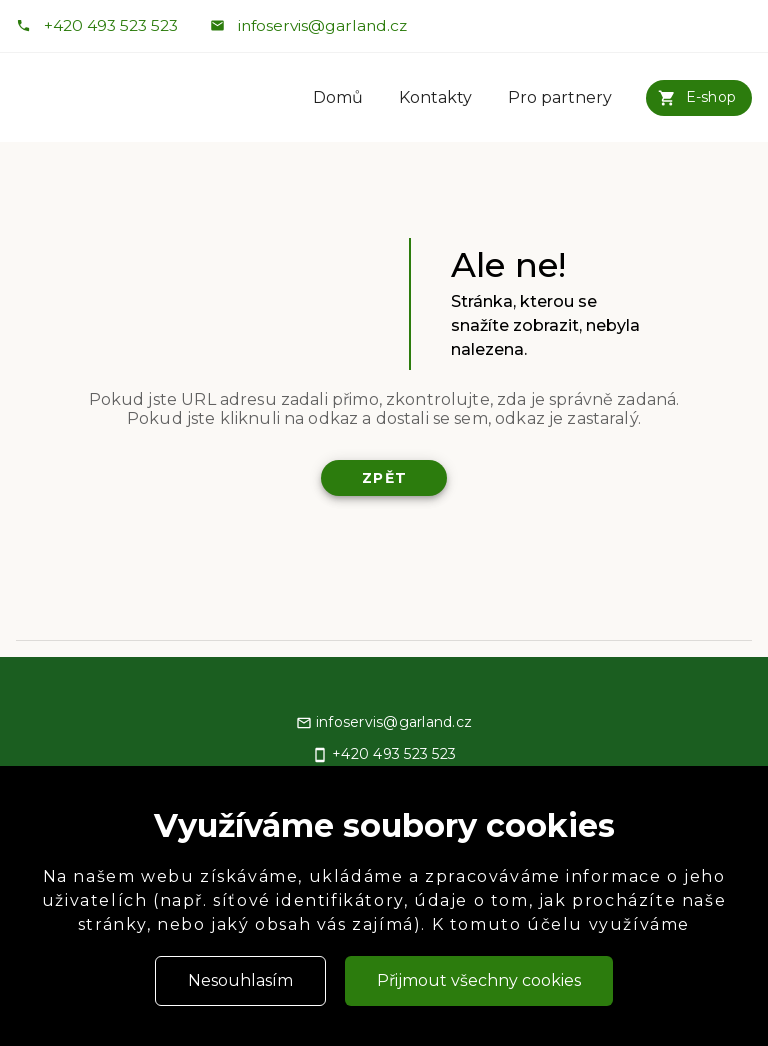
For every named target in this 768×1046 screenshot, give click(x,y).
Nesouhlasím (240, 980)
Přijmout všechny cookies (479, 980)
